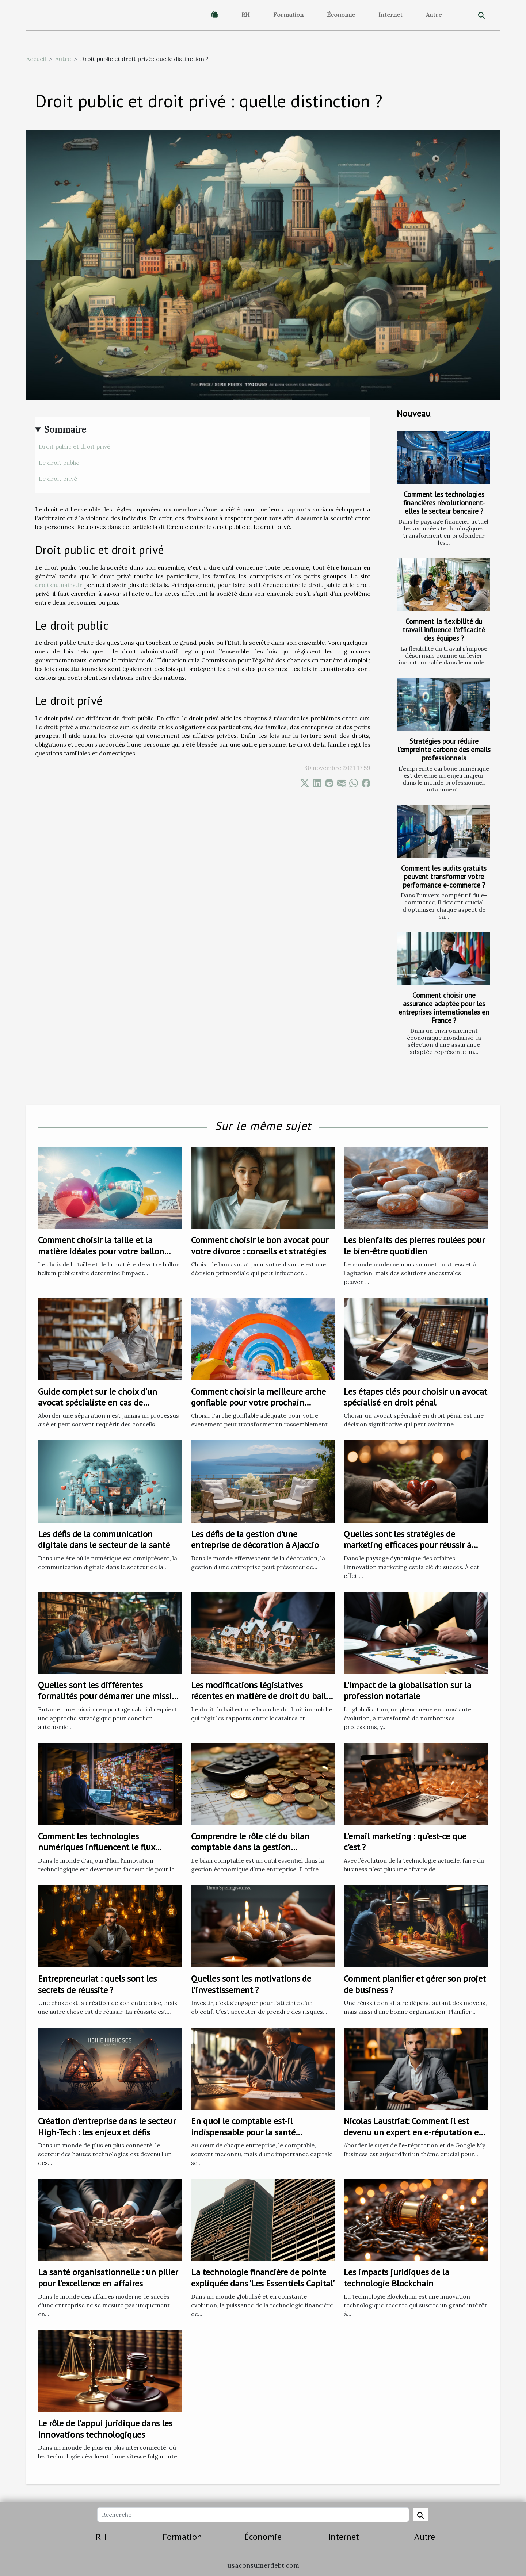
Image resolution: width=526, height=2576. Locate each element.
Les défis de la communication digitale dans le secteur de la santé (104, 1539)
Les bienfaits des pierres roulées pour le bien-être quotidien (414, 1245)
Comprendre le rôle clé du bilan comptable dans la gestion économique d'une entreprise (250, 1847)
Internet (390, 14)
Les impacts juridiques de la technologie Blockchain (396, 2277)
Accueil (36, 58)
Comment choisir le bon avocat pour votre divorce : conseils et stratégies (259, 1245)
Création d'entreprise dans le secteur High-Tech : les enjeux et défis (107, 2126)
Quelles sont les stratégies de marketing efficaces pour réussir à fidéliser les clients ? (407, 1545)
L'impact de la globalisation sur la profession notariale (407, 1690)
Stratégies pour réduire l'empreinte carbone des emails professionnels (444, 749)
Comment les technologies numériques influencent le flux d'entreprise (96, 1847)
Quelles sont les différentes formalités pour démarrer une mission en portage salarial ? (110, 1696)
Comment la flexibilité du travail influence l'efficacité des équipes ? (444, 630)
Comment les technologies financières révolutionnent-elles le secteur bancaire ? (444, 502)
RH (245, 14)
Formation (288, 14)
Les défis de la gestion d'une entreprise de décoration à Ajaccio (255, 1539)
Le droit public (59, 462)
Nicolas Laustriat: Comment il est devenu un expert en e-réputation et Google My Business (413, 2132)
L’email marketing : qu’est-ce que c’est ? (405, 1842)
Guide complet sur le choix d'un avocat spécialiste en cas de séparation (97, 1402)
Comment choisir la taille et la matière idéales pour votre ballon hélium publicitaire (101, 1251)
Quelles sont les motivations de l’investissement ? (251, 1984)
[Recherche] (253, 2514)
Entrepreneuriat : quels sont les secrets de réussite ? (97, 1984)
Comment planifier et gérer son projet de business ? (415, 1984)
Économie (341, 14)
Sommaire (65, 429)
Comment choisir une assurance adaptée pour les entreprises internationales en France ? (444, 1007)
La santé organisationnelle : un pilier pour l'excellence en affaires (108, 2277)
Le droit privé (58, 478)
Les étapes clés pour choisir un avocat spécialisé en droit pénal (415, 1397)
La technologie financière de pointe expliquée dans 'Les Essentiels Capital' (263, 2277)
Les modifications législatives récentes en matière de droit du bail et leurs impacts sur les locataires (258, 1696)
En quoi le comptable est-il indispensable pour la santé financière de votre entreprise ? (249, 2132)
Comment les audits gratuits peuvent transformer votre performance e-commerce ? (444, 876)
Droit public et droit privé (74, 446)
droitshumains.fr (58, 585)
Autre (434, 14)
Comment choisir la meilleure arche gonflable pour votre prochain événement (258, 1402)
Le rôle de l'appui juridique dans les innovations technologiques (105, 2429)
